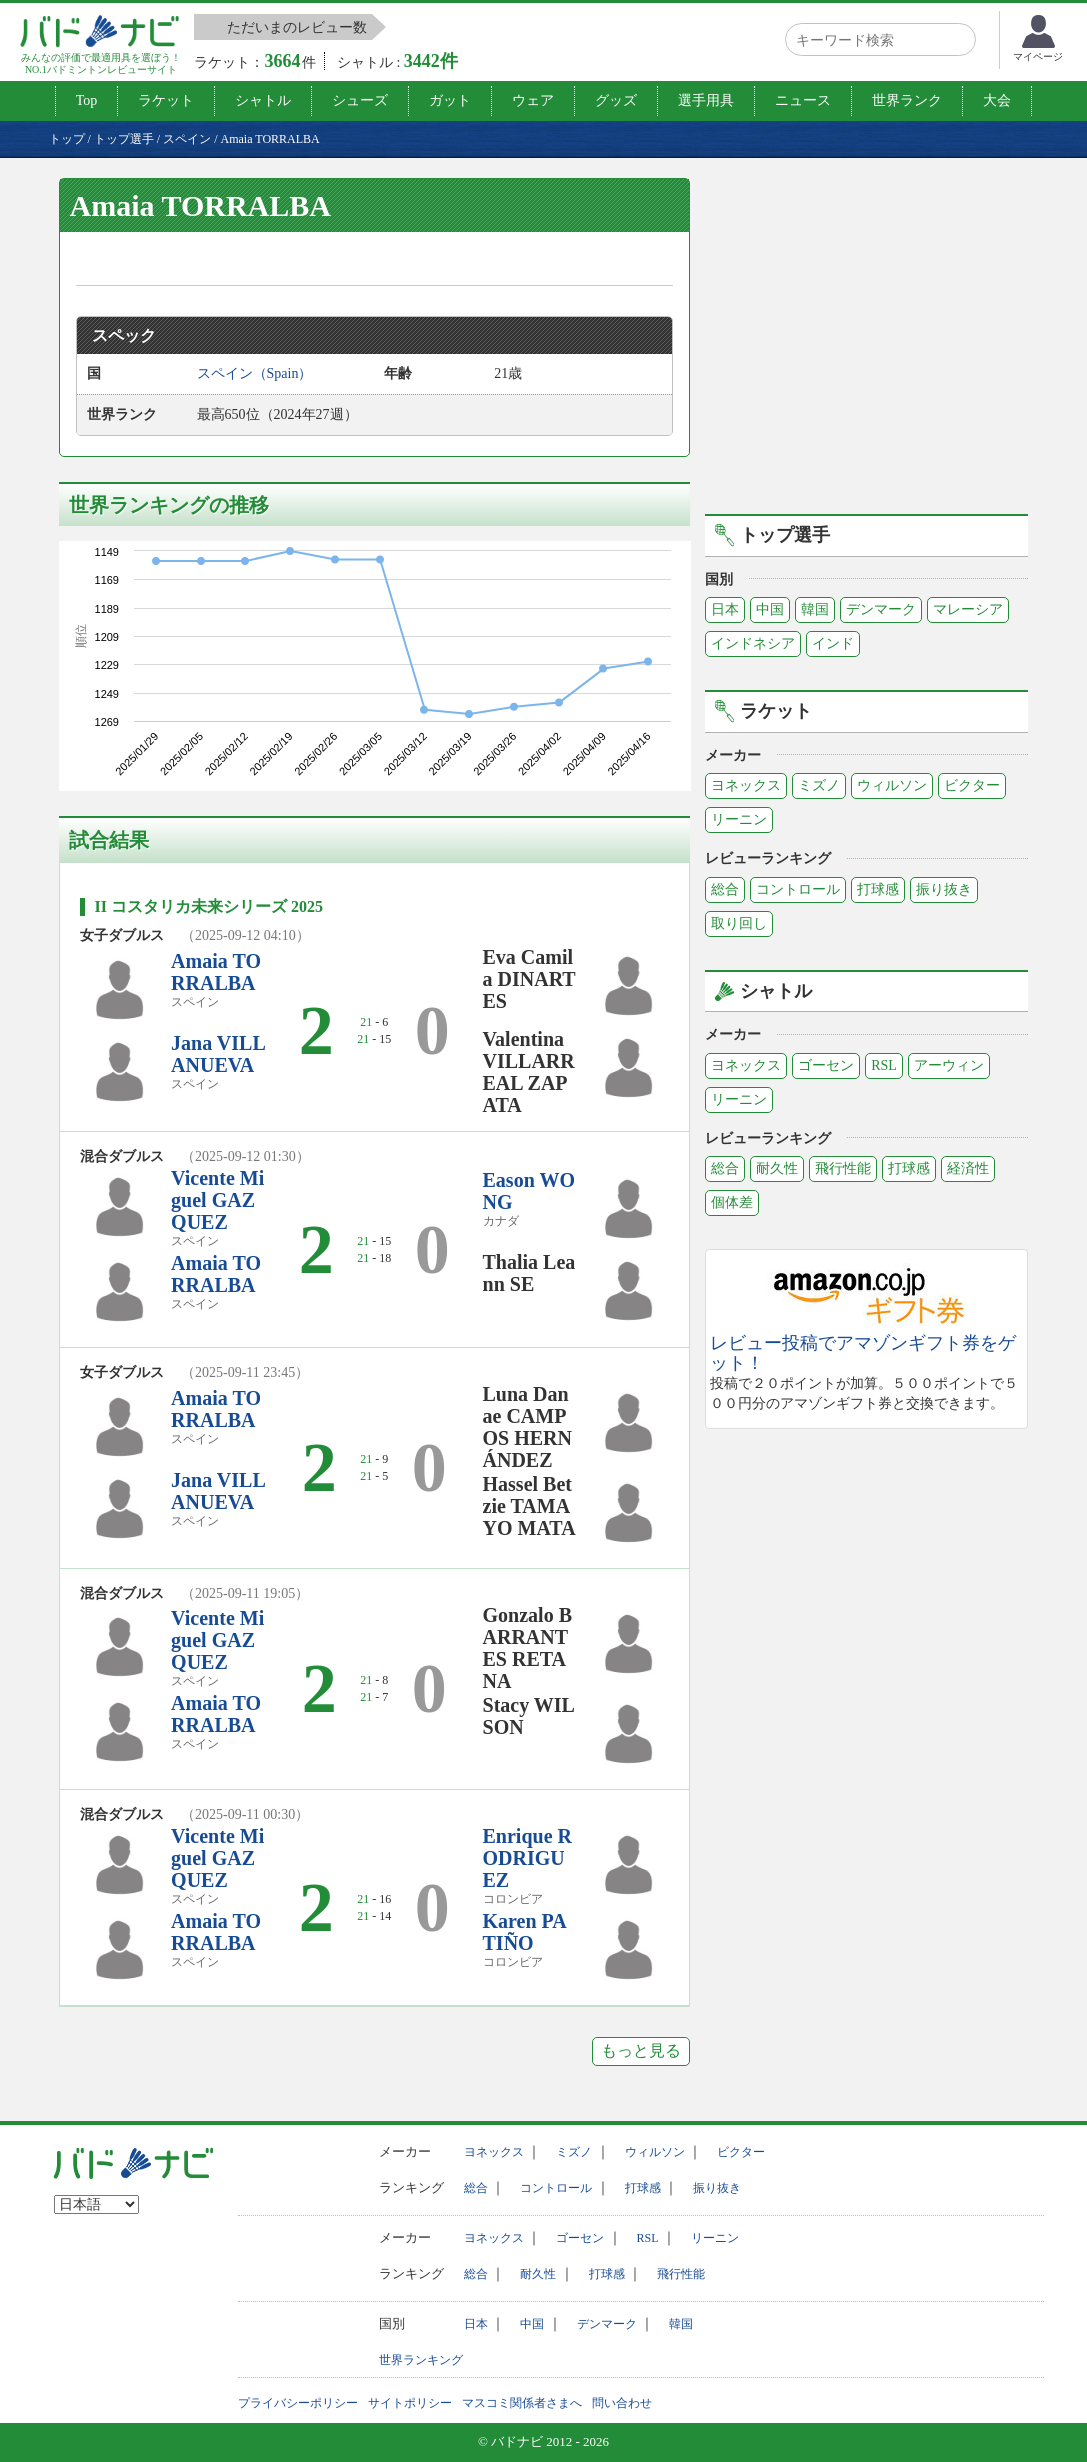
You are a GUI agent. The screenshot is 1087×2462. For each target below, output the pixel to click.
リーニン (739, 819)
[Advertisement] (873, 343)
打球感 (878, 889)
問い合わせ (622, 2403)
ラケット (166, 100)
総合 (725, 889)
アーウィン (949, 1065)
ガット (450, 100)
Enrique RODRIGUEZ (527, 1858)
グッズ (616, 100)
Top (87, 100)
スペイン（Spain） (255, 373)
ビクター (972, 785)
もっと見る (641, 2050)
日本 (725, 609)
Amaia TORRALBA (216, 972)
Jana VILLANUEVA (218, 1054)
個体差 (732, 1202)
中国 (770, 609)
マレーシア (968, 609)
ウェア (533, 100)
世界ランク (907, 100)
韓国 (815, 609)
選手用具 (706, 100)
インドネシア (753, 643)
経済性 (968, 1168)
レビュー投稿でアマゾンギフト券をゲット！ (863, 1353)
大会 (997, 100)
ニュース (803, 100)
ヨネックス (746, 785)
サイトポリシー (410, 2403)
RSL (884, 1065)
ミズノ (819, 785)
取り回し (739, 923)
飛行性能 (843, 1168)
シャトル (263, 100)
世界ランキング (421, 2360)
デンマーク (881, 609)
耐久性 (777, 1168)
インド (833, 643)
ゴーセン (826, 1065)
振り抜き (944, 889)
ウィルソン (892, 785)
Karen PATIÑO (525, 1932)
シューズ (360, 100)
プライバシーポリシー (298, 2403)
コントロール (798, 889)
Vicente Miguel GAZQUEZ (217, 1200)
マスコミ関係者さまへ (522, 2403)
